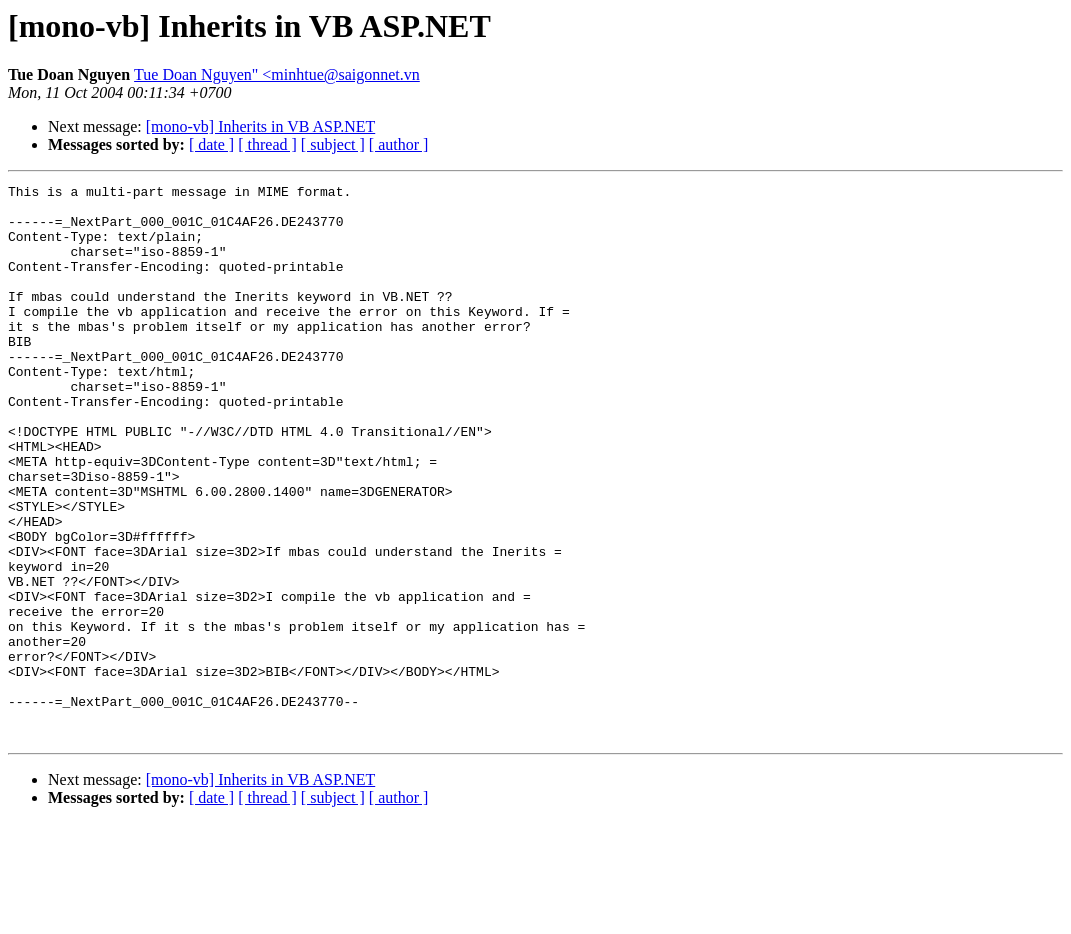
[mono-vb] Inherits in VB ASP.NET (260, 126)
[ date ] (211, 144)
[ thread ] (267, 144)
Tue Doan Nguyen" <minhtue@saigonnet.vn (277, 74)
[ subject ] (333, 144)
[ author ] (399, 144)
